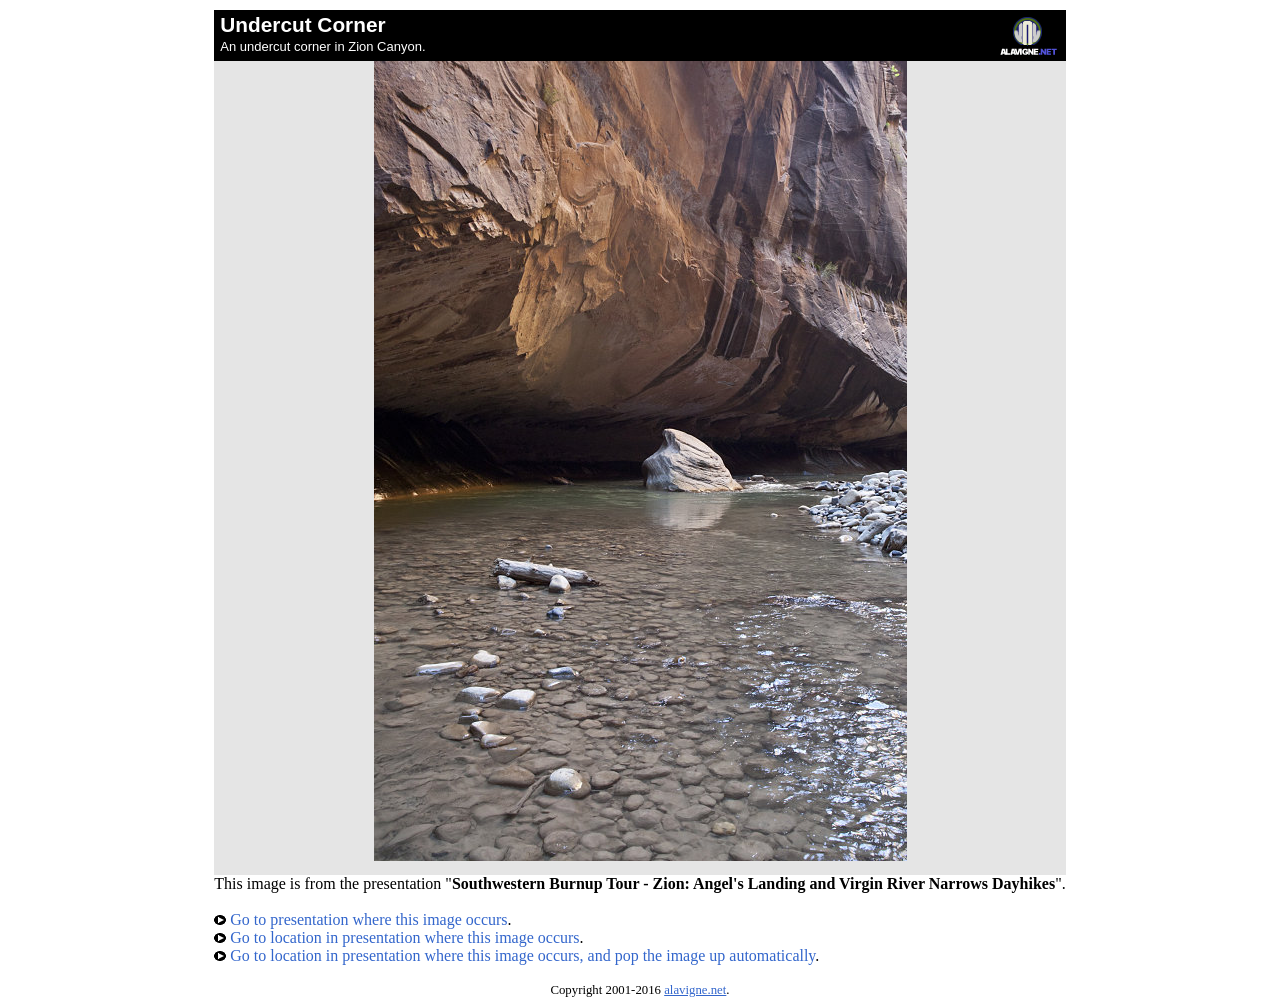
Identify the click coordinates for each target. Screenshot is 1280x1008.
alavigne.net (695, 990)
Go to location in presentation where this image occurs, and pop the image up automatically (514, 955)
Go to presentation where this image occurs (360, 919)
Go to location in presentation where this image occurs (396, 937)
